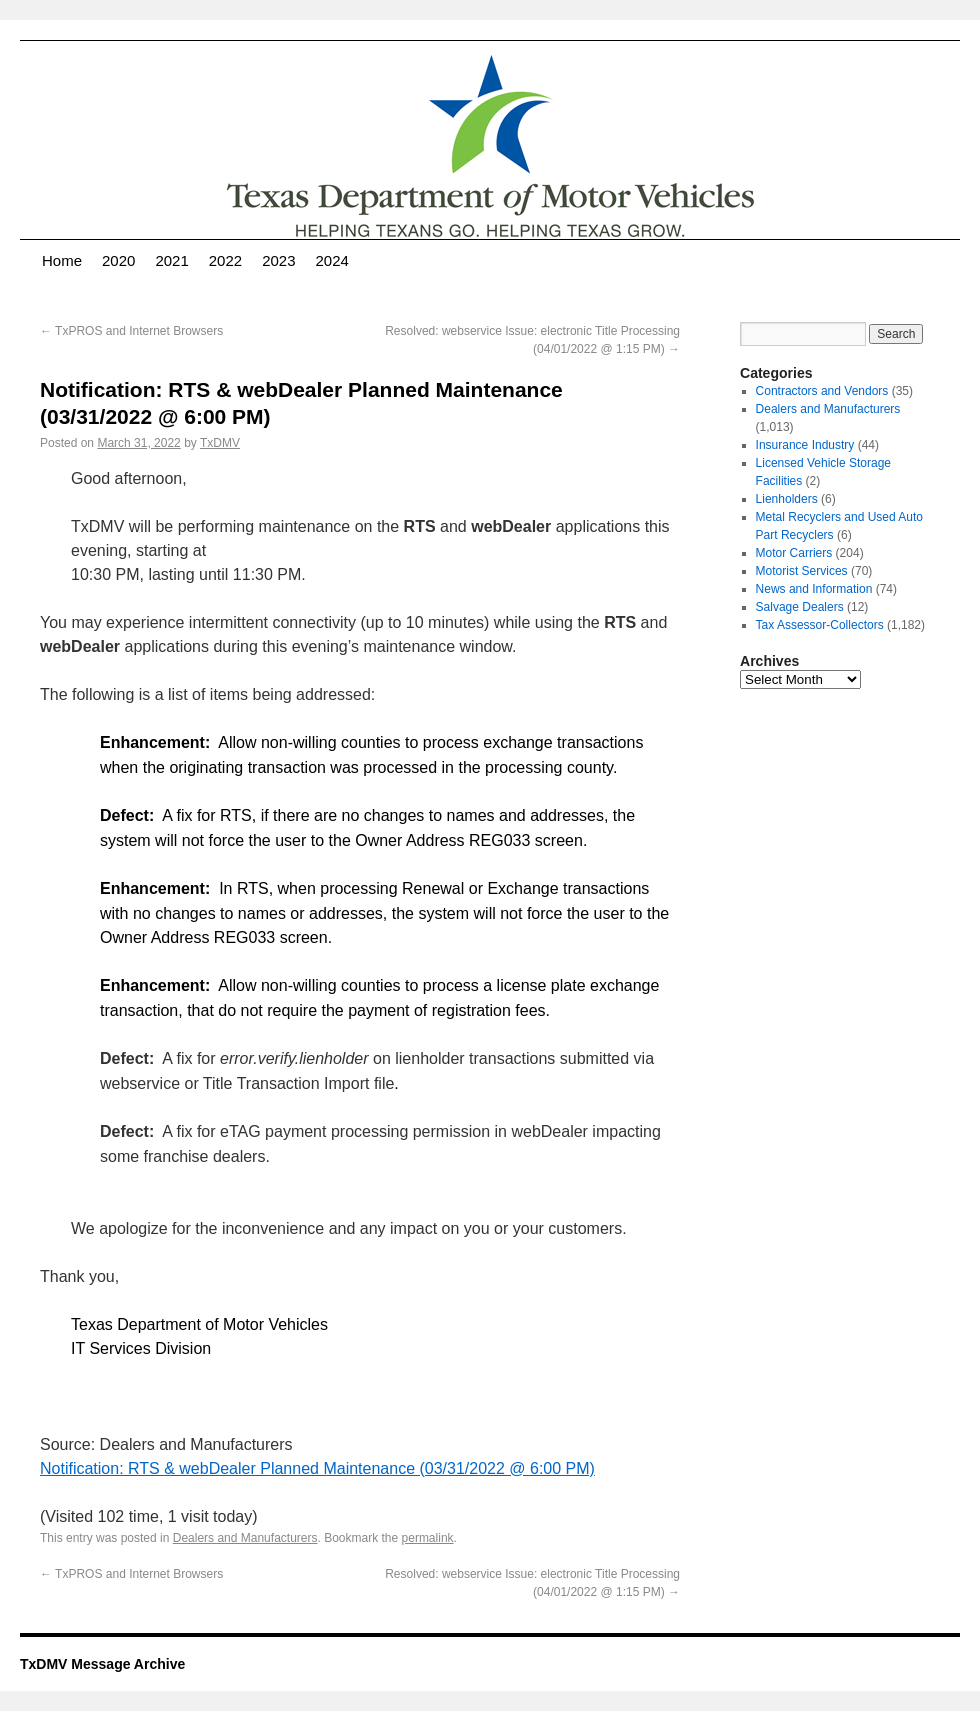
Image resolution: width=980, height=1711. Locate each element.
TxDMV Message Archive (102, 1664)
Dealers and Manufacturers (245, 1538)
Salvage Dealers (800, 607)
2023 (278, 260)
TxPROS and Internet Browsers (131, 331)
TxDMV (220, 443)
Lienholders (787, 499)
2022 (225, 260)
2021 (171, 260)
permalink (428, 1538)
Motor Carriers (794, 553)
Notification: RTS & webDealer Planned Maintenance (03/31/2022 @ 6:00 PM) (317, 1468)
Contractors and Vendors (822, 391)
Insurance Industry (805, 445)
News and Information (814, 589)
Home (62, 260)
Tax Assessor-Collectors (820, 625)
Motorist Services (802, 571)
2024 (332, 260)
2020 (118, 260)
